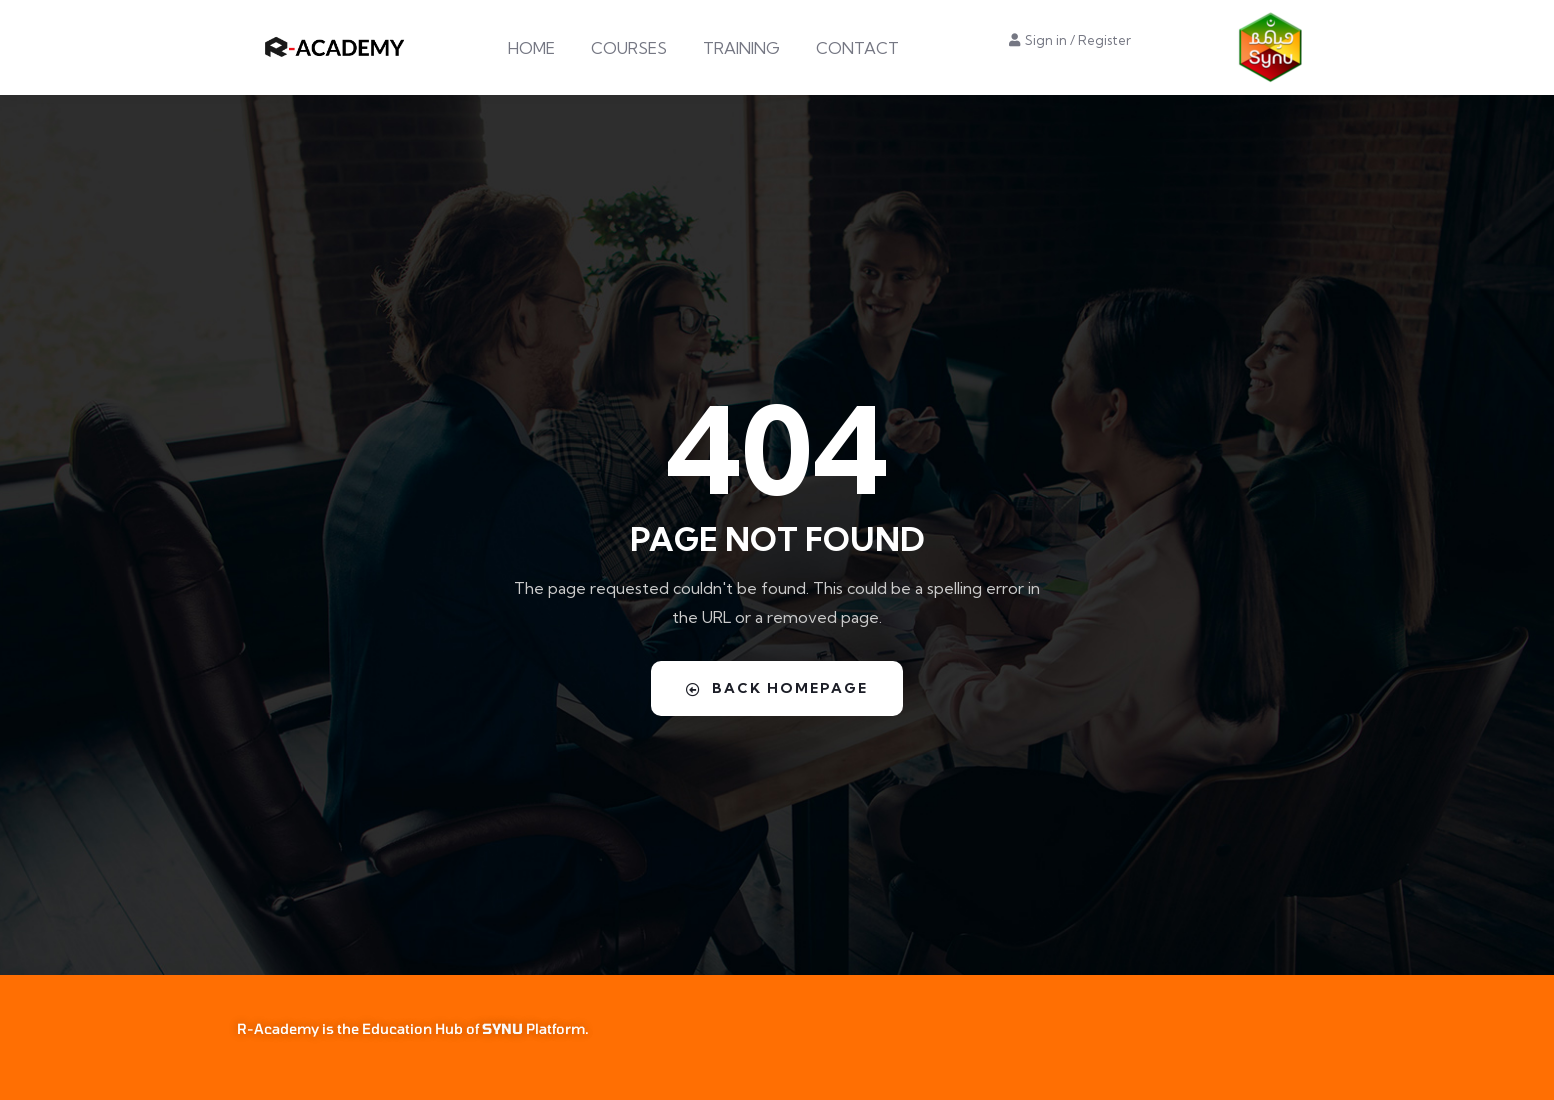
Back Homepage (777, 688)
